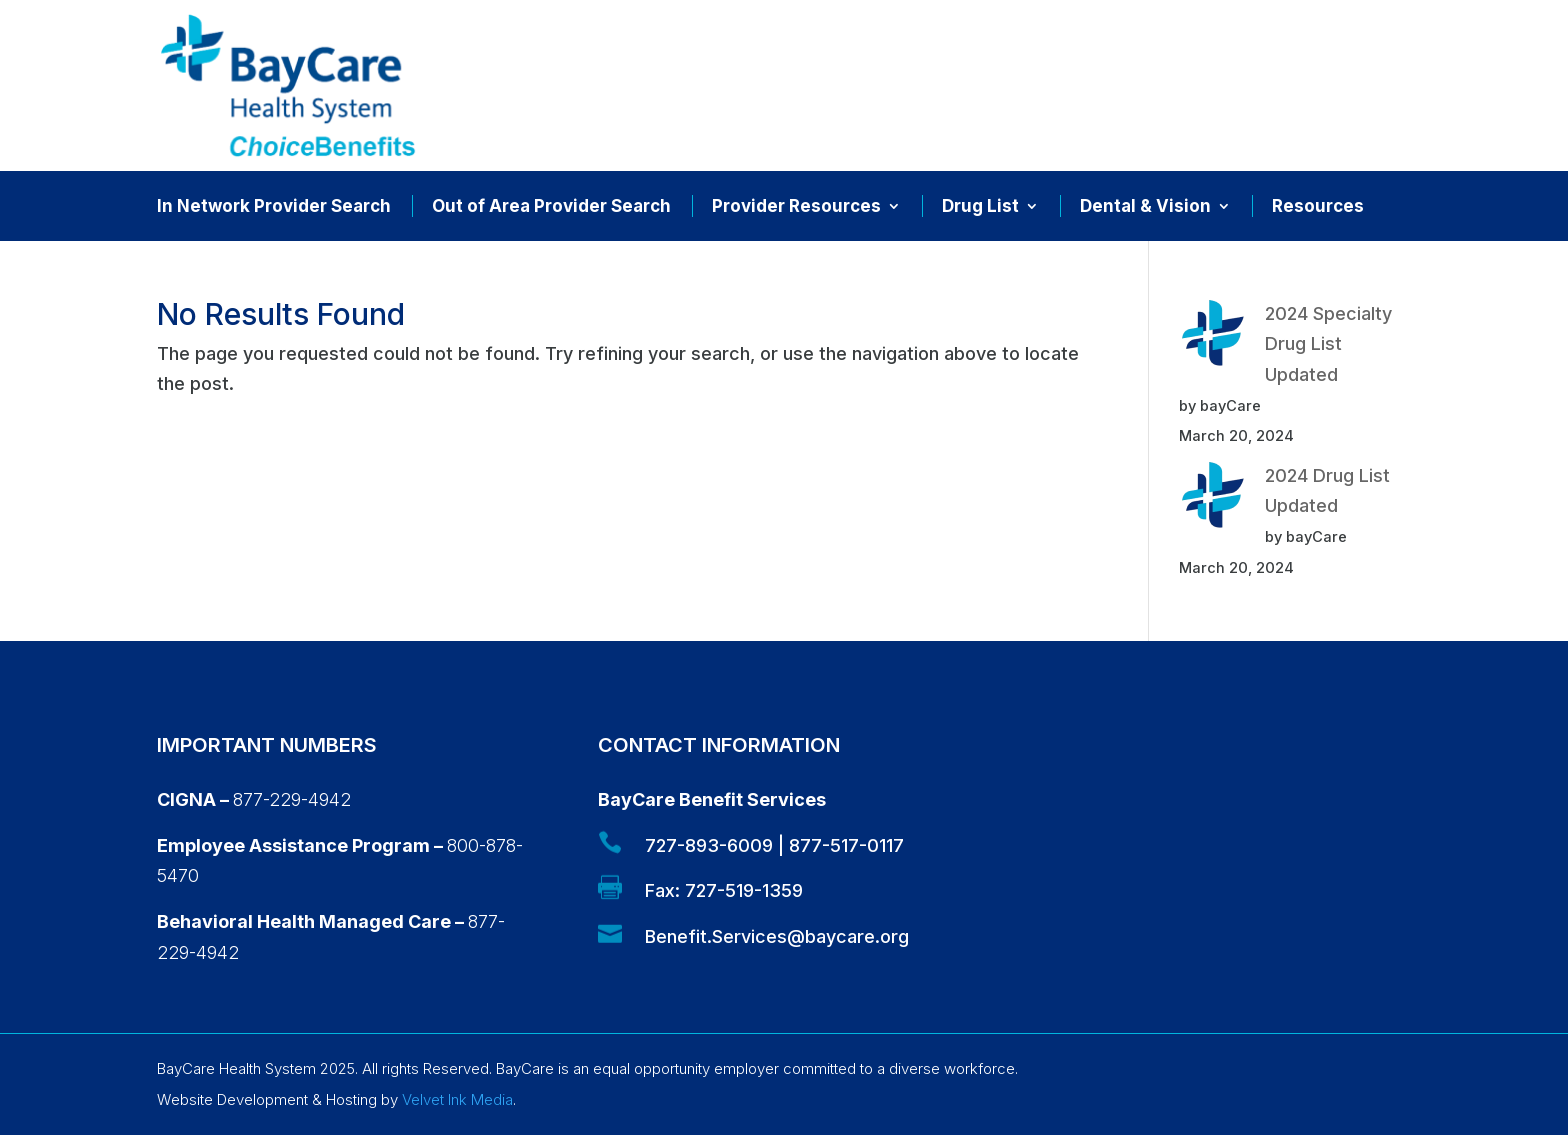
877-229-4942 (292, 799)
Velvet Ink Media (457, 1099)
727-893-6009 (709, 845)
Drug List (980, 207)
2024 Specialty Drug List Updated (1328, 344)
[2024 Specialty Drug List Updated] (1213, 338)
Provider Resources (796, 207)
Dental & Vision (1145, 207)
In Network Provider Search (274, 207)
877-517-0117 (846, 845)
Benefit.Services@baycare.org (777, 936)
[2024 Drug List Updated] (1213, 500)
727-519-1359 (744, 890)
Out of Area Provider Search (551, 207)
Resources (1318, 207)
